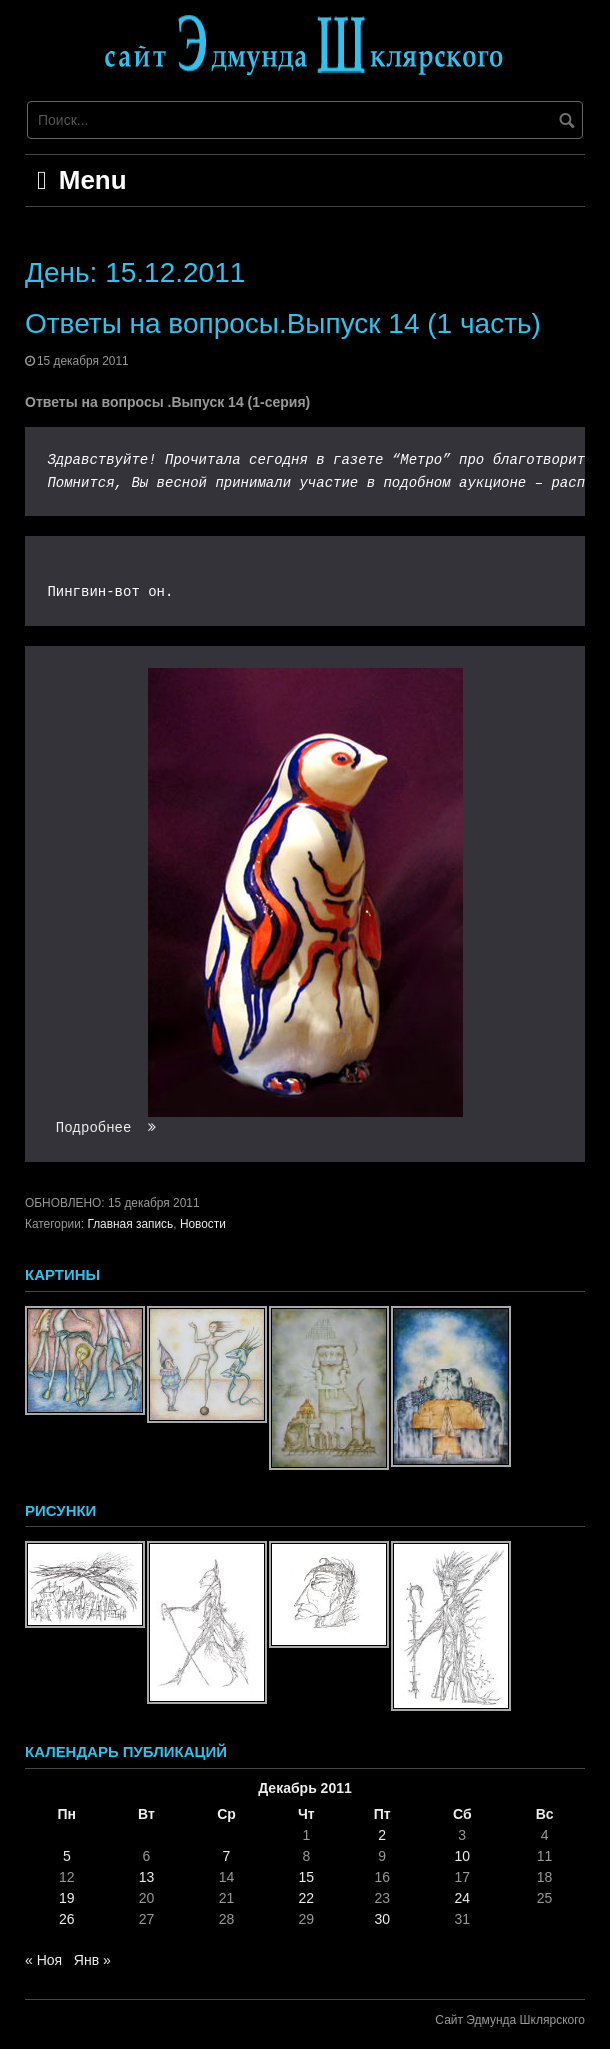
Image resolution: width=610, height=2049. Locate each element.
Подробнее (106, 1128)
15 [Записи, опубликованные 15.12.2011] (307, 1877)
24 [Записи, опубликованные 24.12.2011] (462, 1898)
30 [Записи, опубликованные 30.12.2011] (382, 1919)
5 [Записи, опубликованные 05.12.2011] (67, 1856)
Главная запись (130, 1224)
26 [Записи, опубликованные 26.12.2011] (67, 1919)
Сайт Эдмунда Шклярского (510, 2020)
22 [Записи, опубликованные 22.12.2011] (307, 1898)
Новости (203, 1224)
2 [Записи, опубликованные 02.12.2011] (382, 1835)
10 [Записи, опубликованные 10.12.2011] (462, 1856)
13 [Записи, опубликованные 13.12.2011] (147, 1877)
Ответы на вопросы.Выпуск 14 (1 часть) (283, 323)
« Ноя (43, 1960)
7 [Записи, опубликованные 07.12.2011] (227, 1856)
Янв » (92, 1960)
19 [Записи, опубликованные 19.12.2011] (67, 1898)
